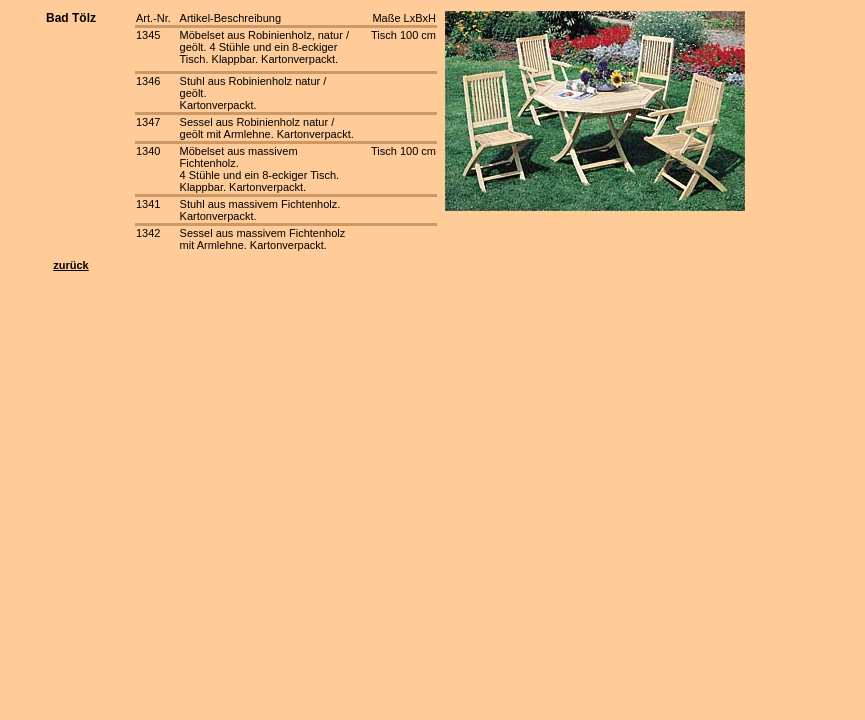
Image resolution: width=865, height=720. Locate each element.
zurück (70, 265)
